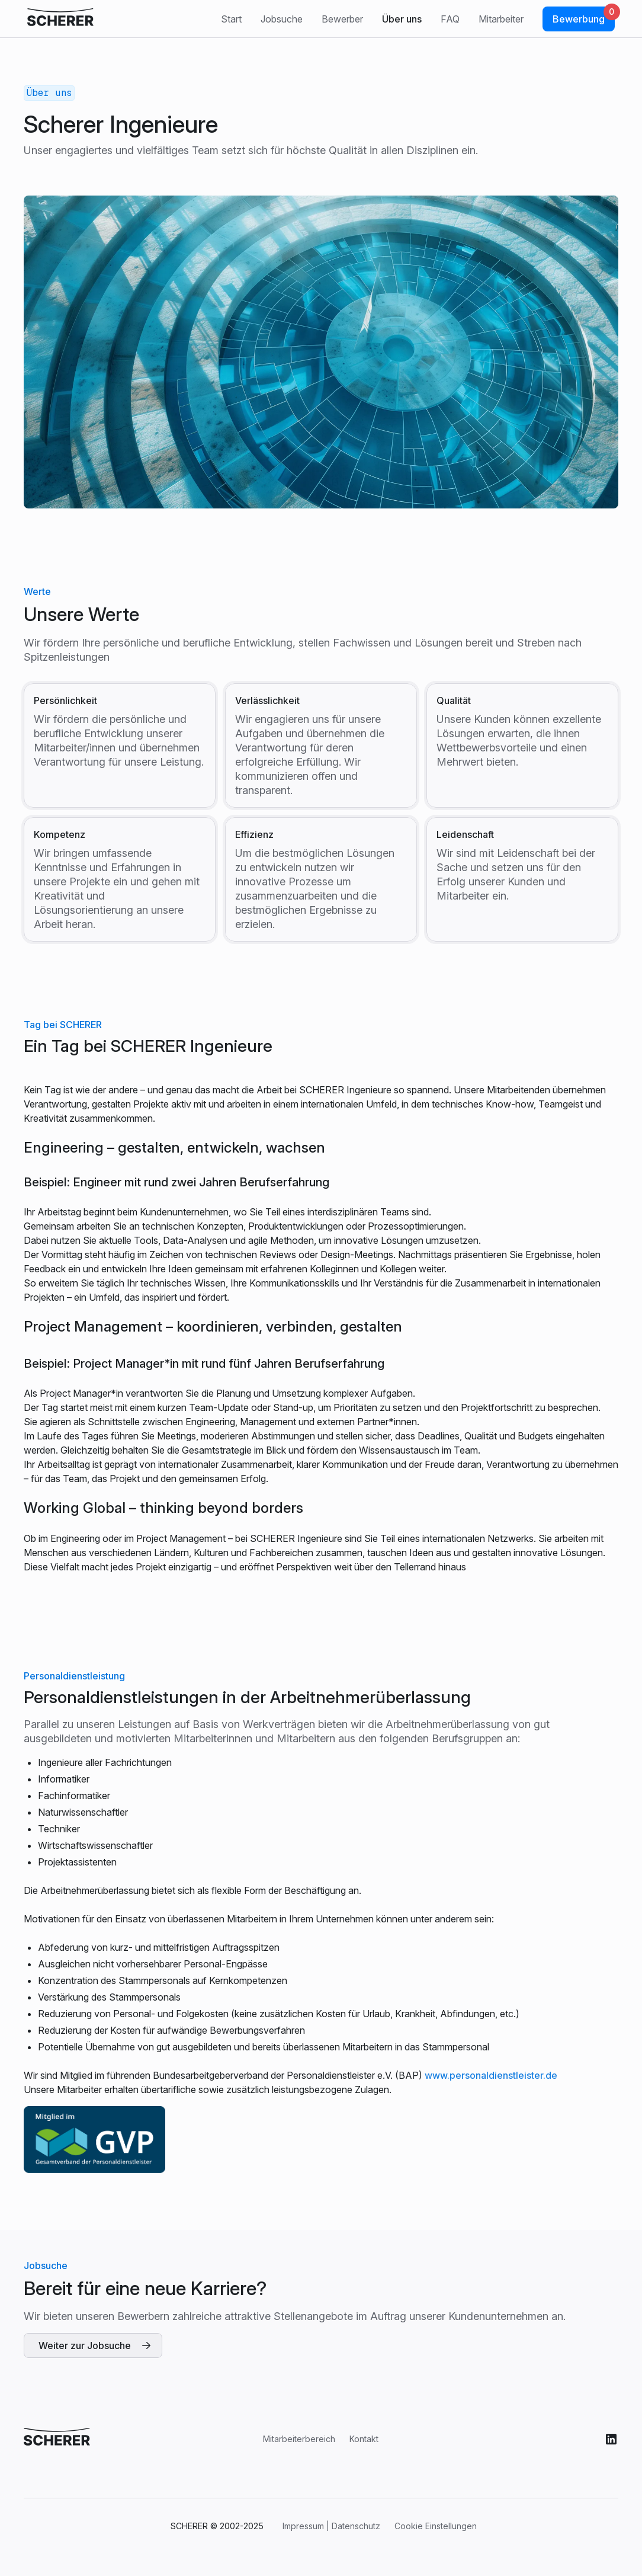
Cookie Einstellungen (435, 2526)
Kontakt (363, 2439)
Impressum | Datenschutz (331, 2526)
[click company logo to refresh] (60, 18)
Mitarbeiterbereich (299, 2439)
